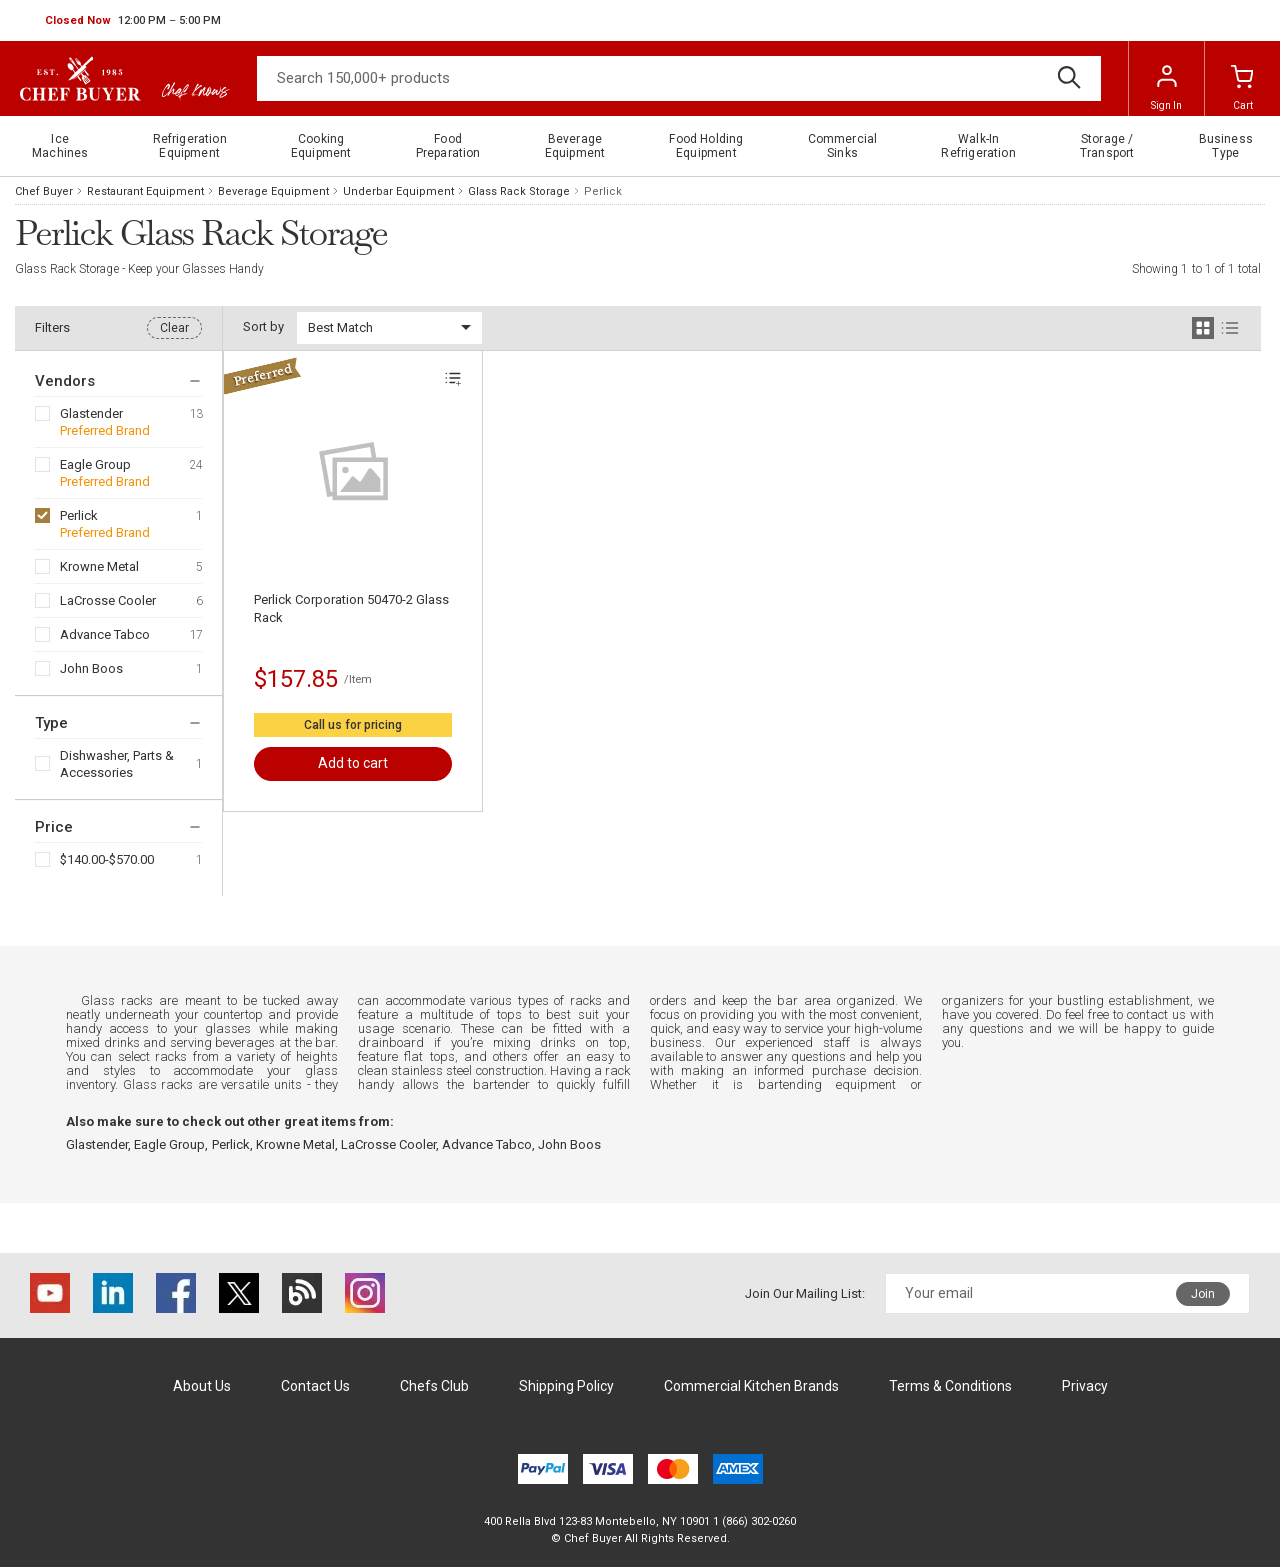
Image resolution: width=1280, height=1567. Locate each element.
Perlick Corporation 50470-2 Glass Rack (351, 608)
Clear (174, 328)
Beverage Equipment (273, 191)
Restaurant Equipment (145, 191)
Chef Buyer (44, 191)
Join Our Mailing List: (805, 1293)
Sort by (263, 326)
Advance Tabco (105, 634)
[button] (133, 21)
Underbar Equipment (398, 191)
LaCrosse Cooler (108, 600)
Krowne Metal (99, 566)
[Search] (679, 78)
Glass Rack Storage (519, 191)
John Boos (91, 668)
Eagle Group (95, 464)
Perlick (79, 515)
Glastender (91, 413)
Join (1203, 1294)
